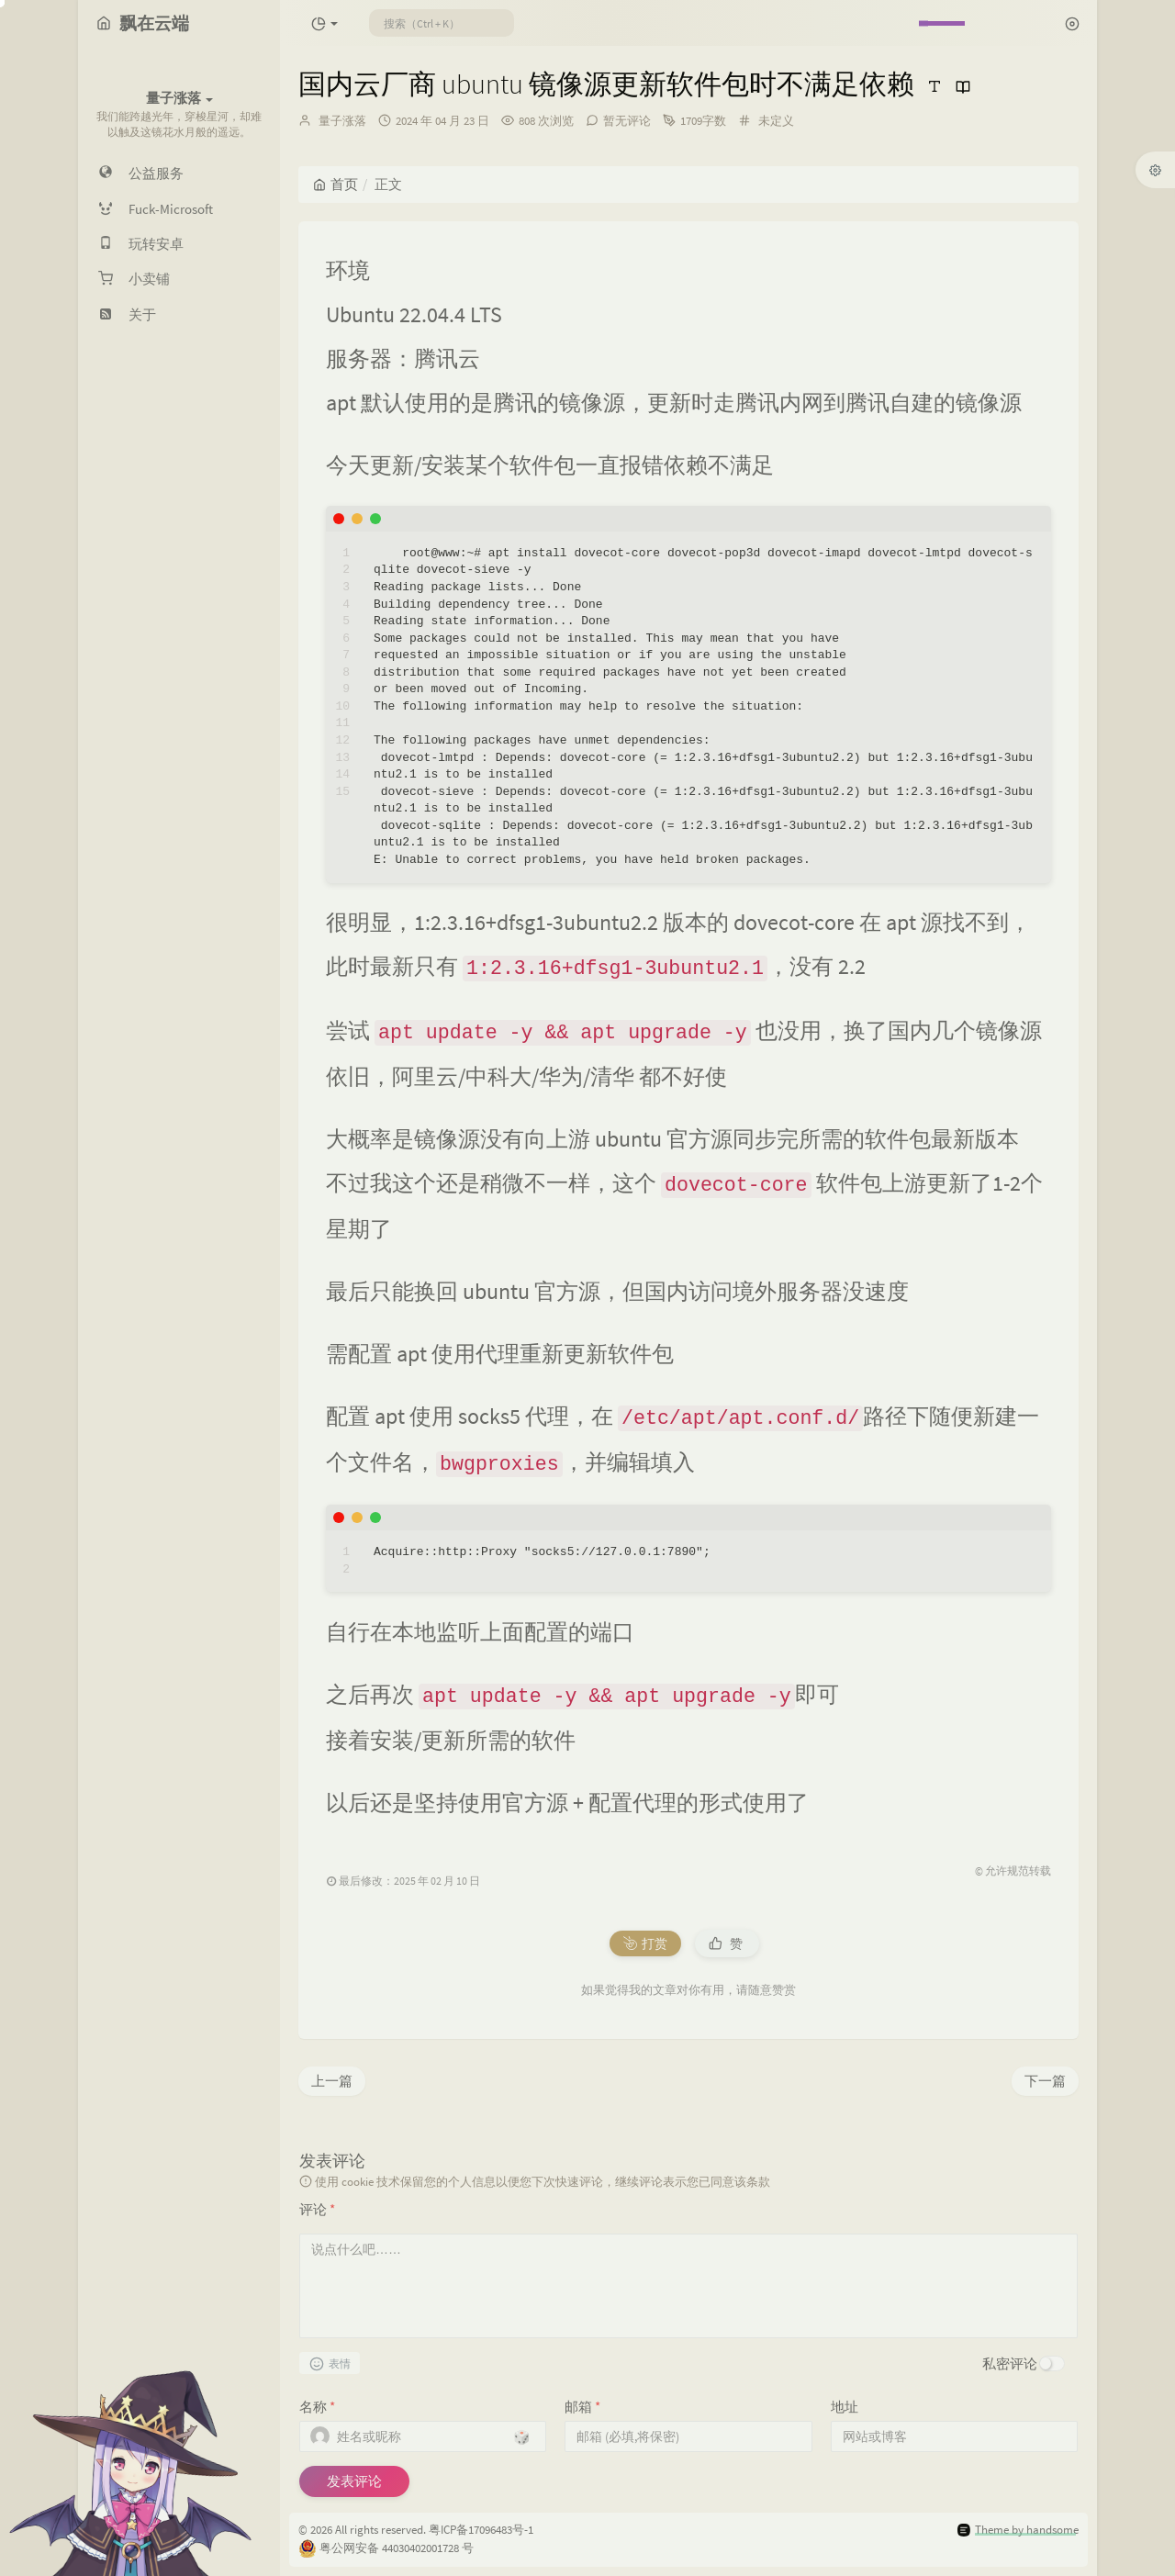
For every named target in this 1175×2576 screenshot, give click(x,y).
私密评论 (1009, 2363)
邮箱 (582, 2406)
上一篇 (331, 2080)
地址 (844, 2406)
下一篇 (1045, 2080)
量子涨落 (342, 121)
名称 (317, 2406)
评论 (317, 2209)
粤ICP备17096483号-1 (481, 2529)
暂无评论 (627, 121)
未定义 (776, 121)
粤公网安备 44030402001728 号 (396, 2548)
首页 (335, 184)
